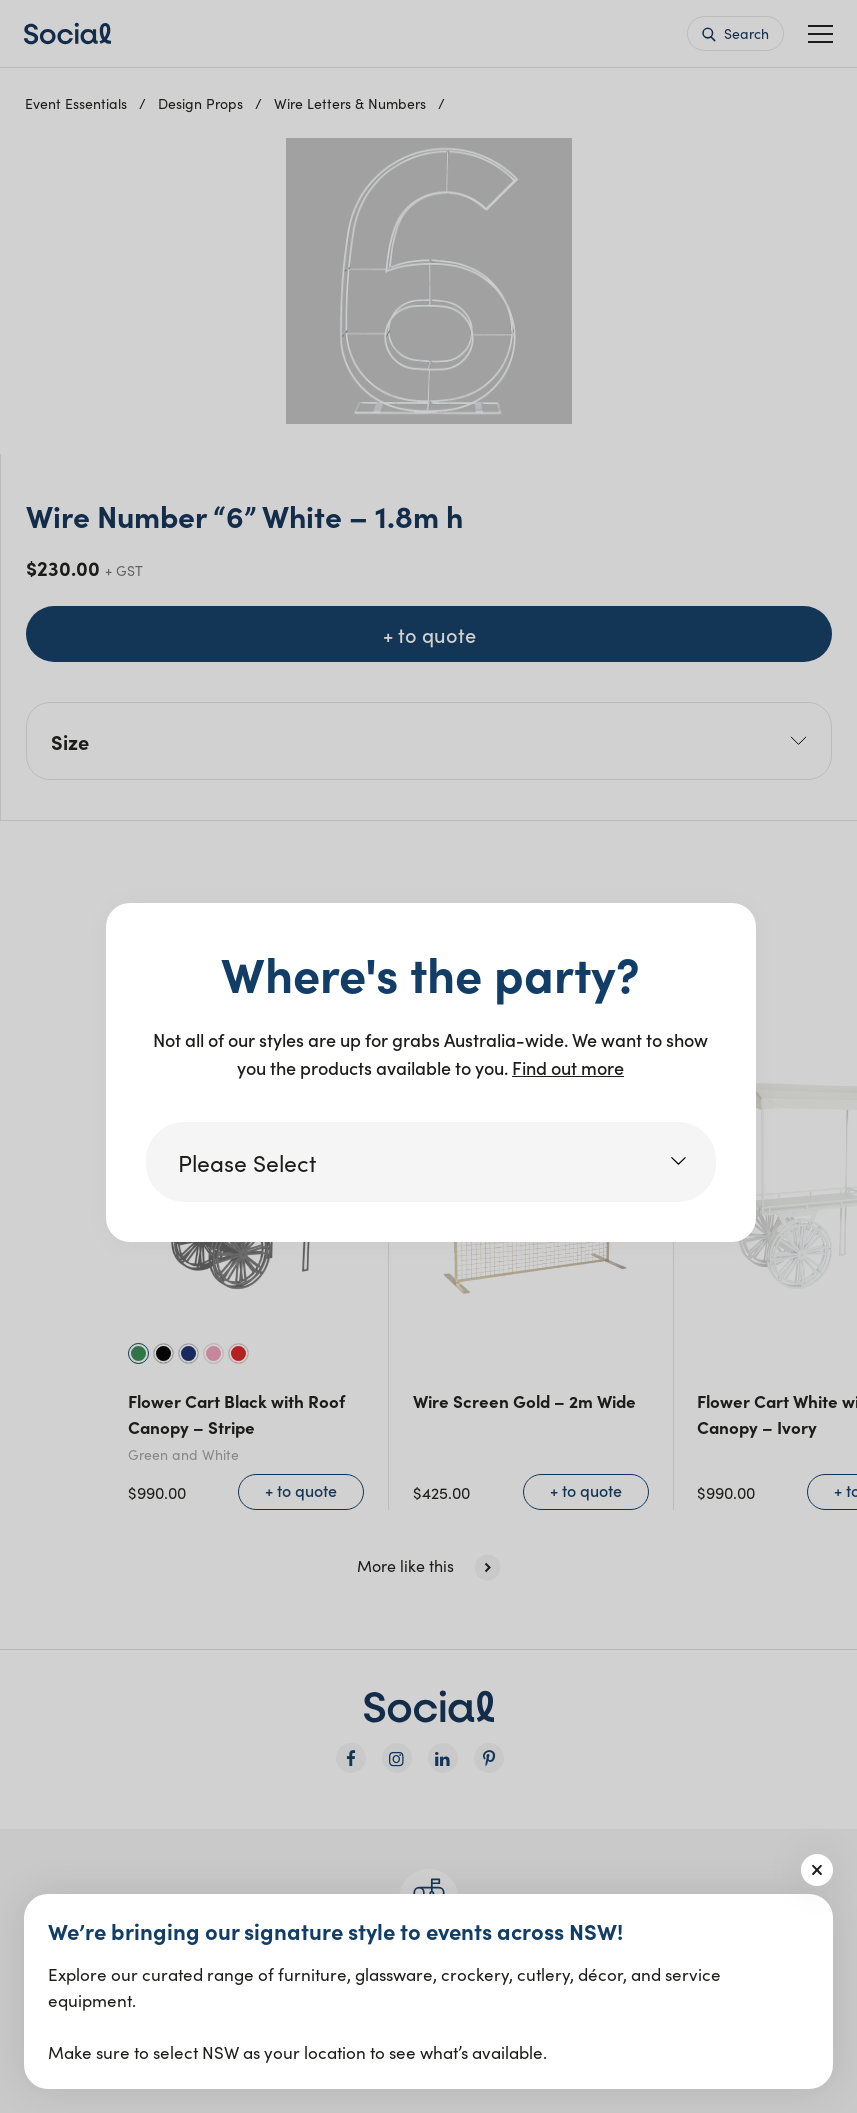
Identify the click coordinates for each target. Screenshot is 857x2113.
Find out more (568, 1067)
